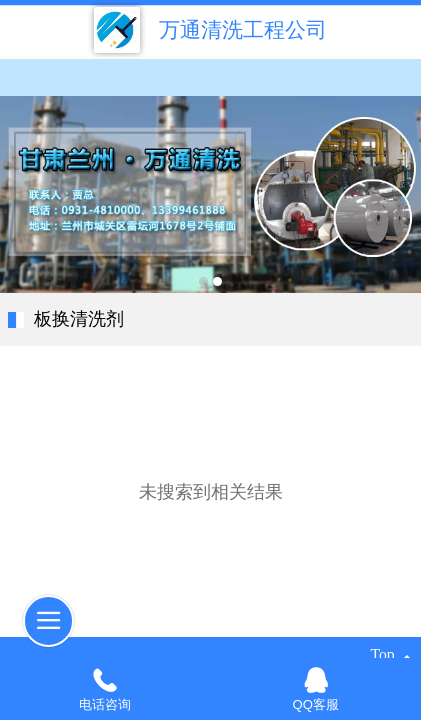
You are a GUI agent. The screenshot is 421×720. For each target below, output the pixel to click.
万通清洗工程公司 (243, 29)
